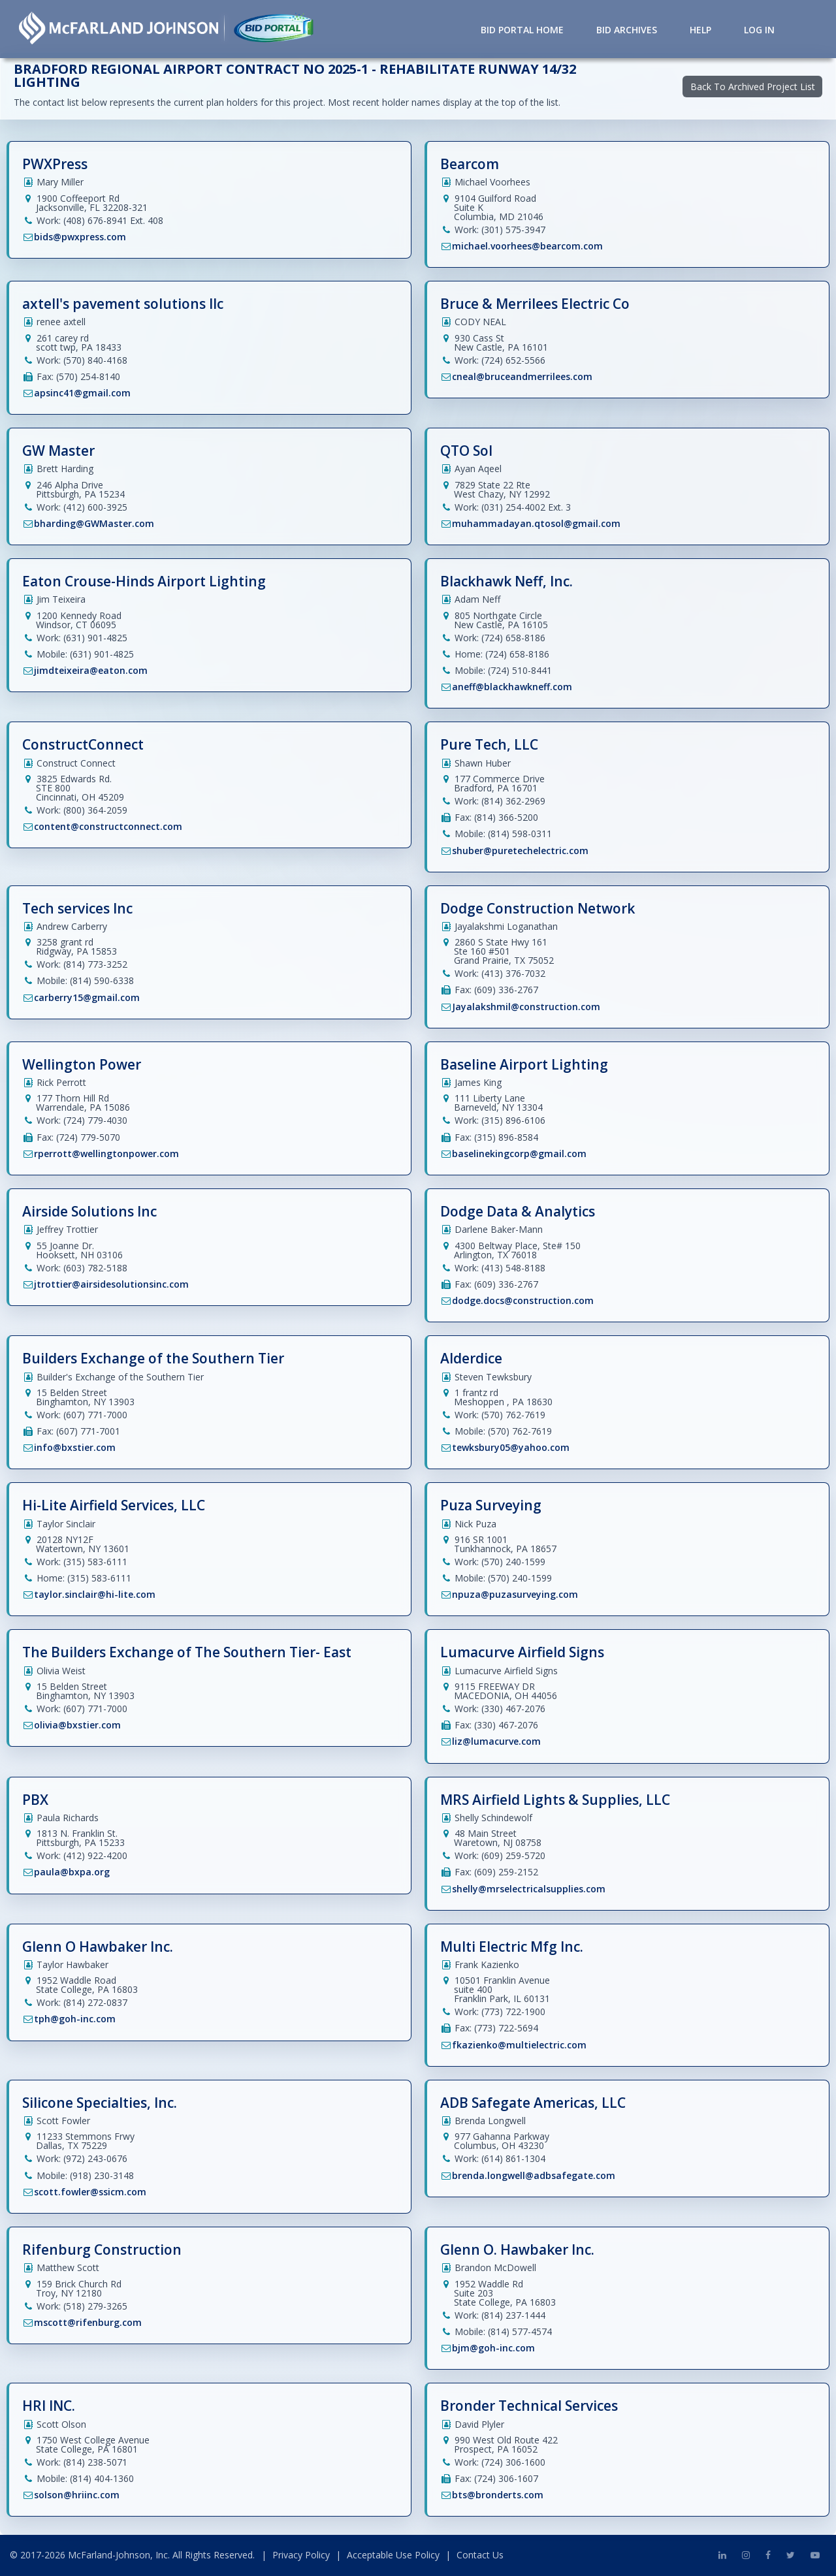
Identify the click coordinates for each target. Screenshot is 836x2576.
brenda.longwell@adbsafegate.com (533, 2175)
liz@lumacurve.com (496, 1741)
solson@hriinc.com (77, 2495)
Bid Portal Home (522, 30)
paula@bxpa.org (72, 1872)
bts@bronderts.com (497, 2495)
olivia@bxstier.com (77, 1725)
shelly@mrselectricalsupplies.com (528, 1889)
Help (700, 30)
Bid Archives (626, 30)
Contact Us (480, 2555)
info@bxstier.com (75, 1447)
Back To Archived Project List (752, 86)
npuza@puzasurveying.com (515, 1594)
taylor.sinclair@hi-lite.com (94, 1594)
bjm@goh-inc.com (493, 2348)
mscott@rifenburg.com (88, 2322)
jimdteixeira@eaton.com (91, 670)
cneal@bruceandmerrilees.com (522, 376)
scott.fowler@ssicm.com (90, 2192)
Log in (759, 30)
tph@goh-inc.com (75, 2018)
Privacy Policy (301, 2555)
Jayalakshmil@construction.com (526, 1006)
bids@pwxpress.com (80, 237)
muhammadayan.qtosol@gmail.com (536, 523)
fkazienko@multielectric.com (519, 2045)
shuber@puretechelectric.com (520, 850)
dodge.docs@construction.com (523, 1300)
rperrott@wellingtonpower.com (106, 1153)
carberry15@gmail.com (87, 997)
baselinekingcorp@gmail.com (519, 1153)
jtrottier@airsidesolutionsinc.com (111, 1284)
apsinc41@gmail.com (82, 393)
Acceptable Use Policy (393, 2555)
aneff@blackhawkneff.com (512, 686)
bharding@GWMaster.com (94, 523)
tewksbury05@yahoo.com (511, 1447)
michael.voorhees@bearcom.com (527, 246)
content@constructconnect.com (108, 826)
